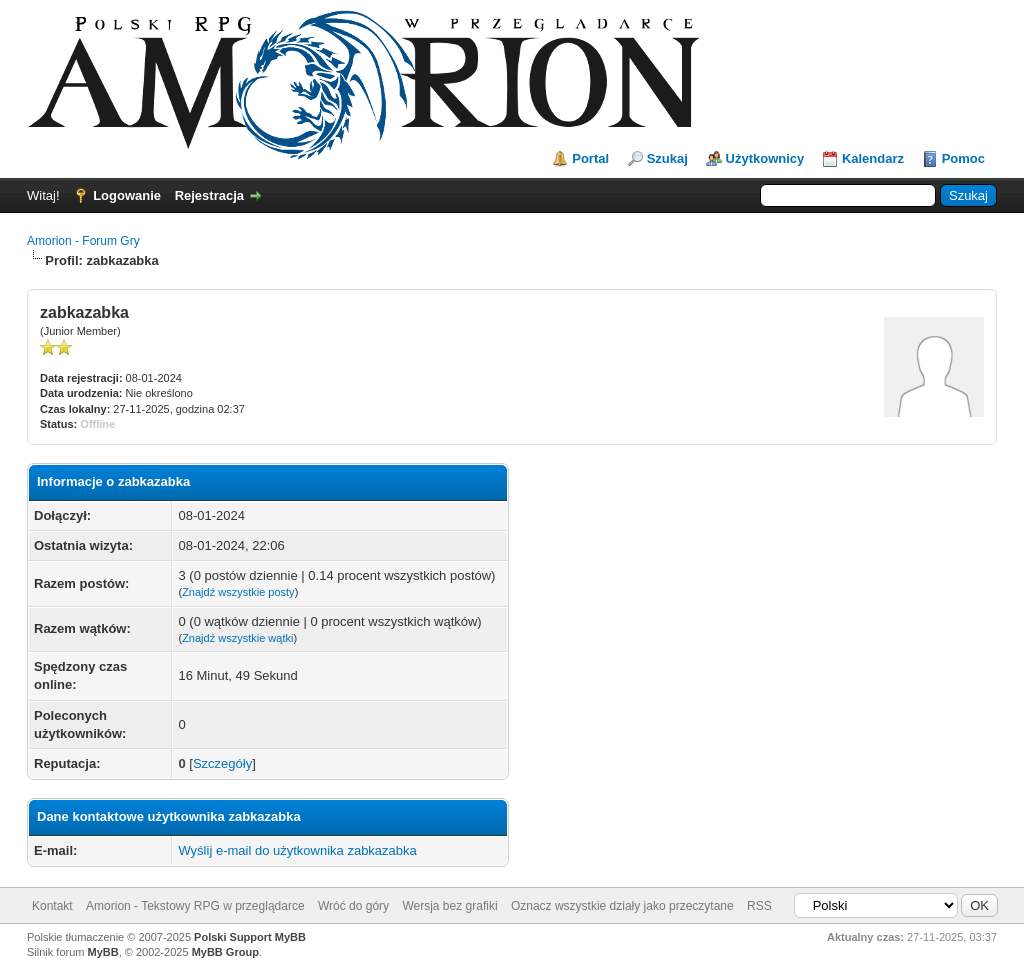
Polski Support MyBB (250, 937)
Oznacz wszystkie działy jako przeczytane (622, 906)
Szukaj (667, 158)
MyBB (103, 952)
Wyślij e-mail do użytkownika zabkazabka (297, 850)
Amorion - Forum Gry (83, 241)
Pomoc (963, 158)
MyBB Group (225, 952)
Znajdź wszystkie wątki (237, 638)
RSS (759, 906)
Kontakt (52, 906)
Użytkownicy (765, 158)
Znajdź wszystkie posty (238, 592)
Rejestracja (209, 195)
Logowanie (127, 195)
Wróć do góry (353, 906)
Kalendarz (873, 158)
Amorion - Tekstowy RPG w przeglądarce (195, 906)
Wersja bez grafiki (449, 906)
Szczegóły (222, 763)
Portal (590, 158)
